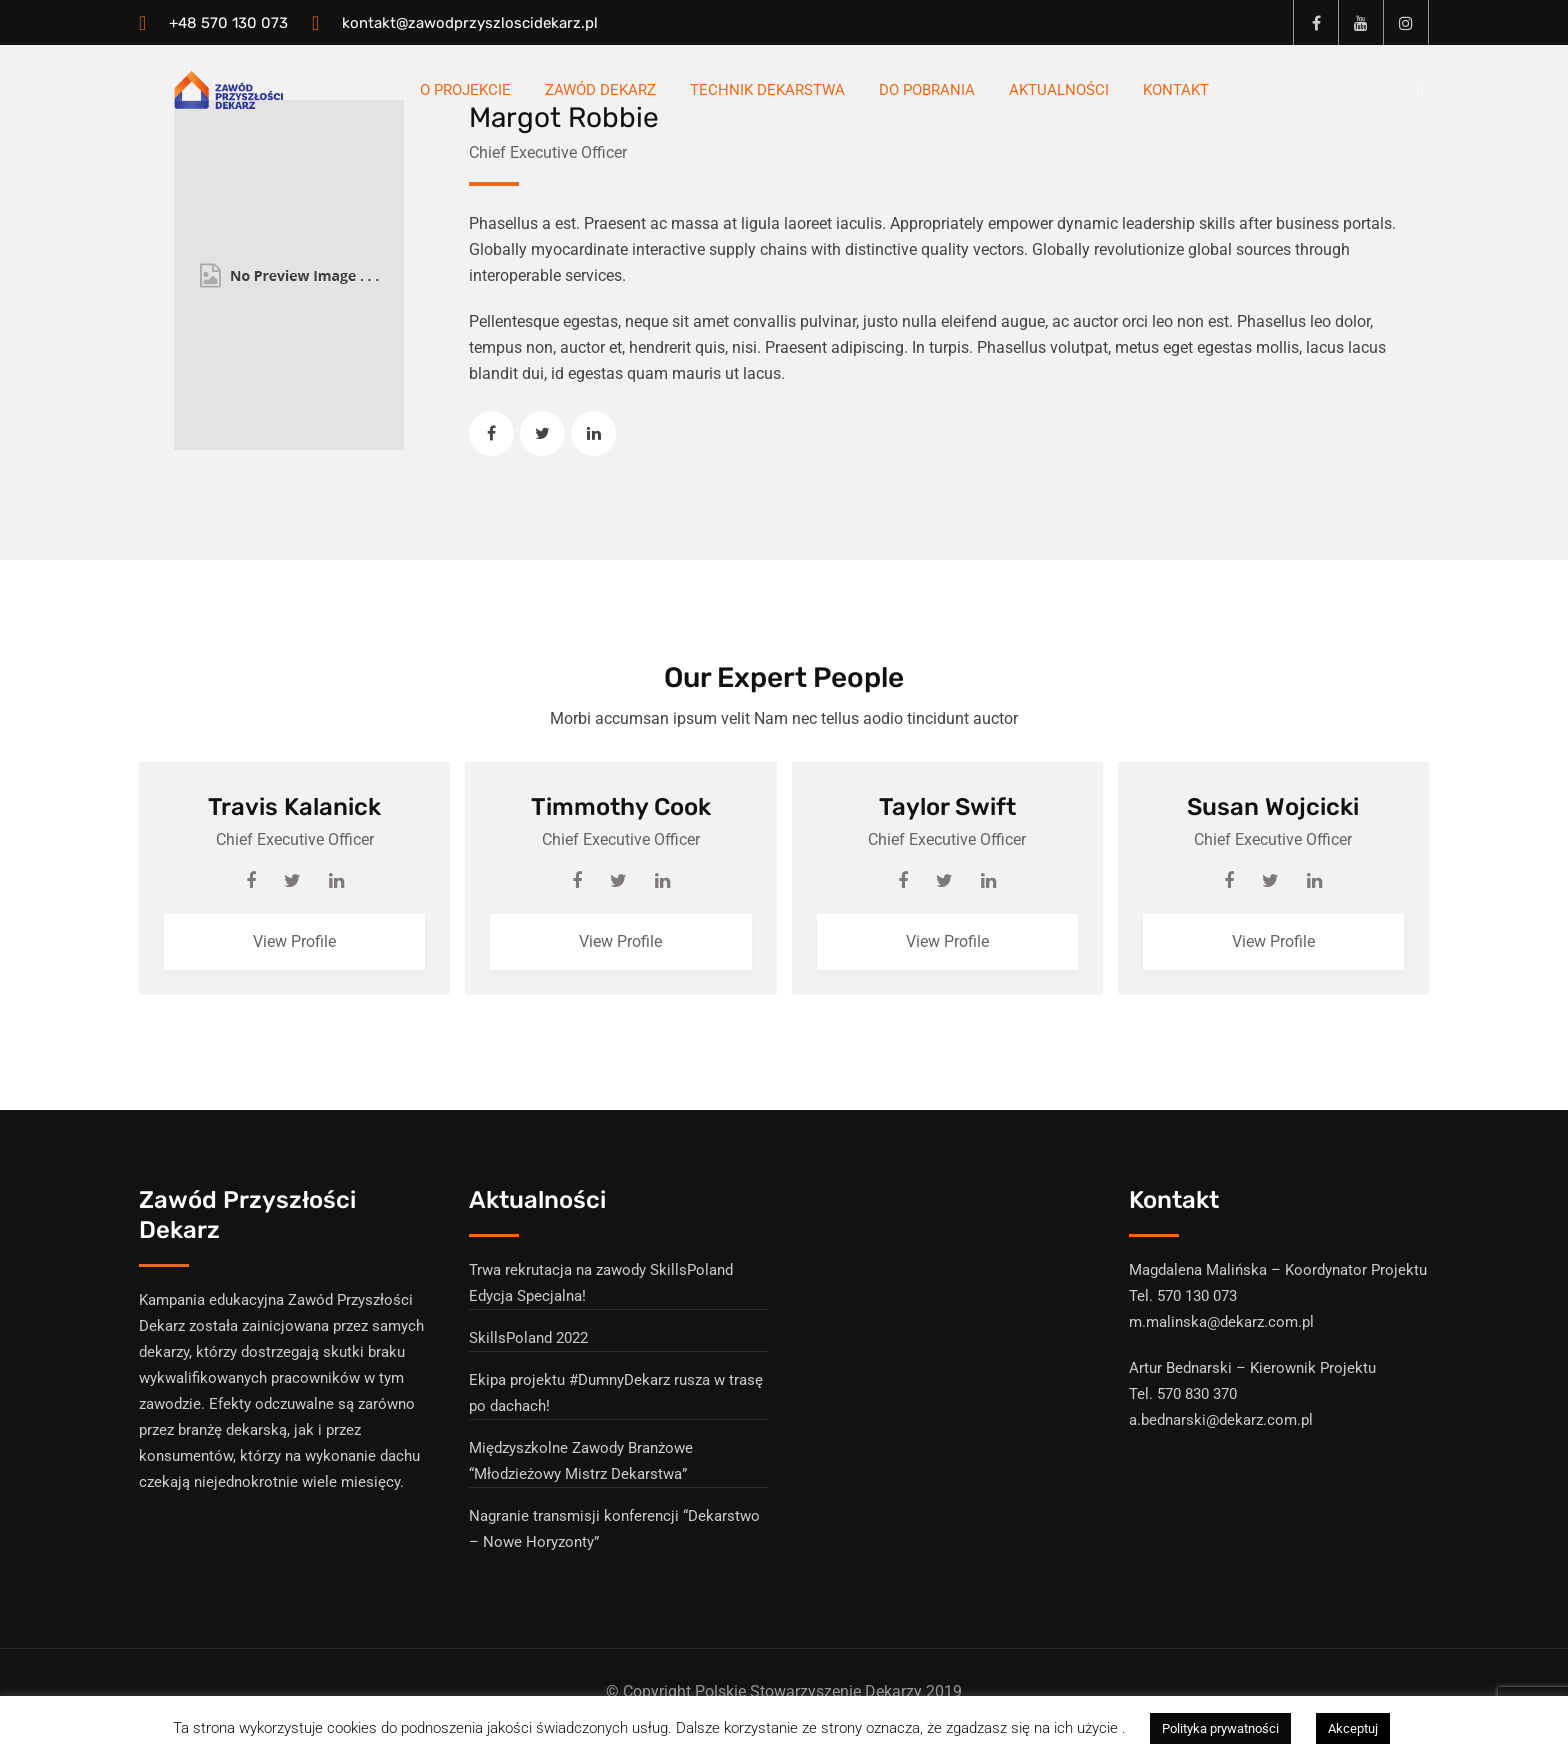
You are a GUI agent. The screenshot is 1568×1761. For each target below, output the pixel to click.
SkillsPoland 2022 (528, 1338)
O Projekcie (465, 90)
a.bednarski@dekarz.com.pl (1221, 1420)
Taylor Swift (947, 807)
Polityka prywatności (1220, 1728)
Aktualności (1059, 90)
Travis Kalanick (294, 807)
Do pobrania (927, 90)
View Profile (294, 941)
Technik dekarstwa (767, 90)
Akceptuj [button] (1353, 1728)
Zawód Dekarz (600, 90)
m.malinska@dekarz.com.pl (1221, 1322)
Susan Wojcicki (1273, 807)
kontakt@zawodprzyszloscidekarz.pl (470, 23)
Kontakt (1176, 90)
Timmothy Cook (621, 807)
